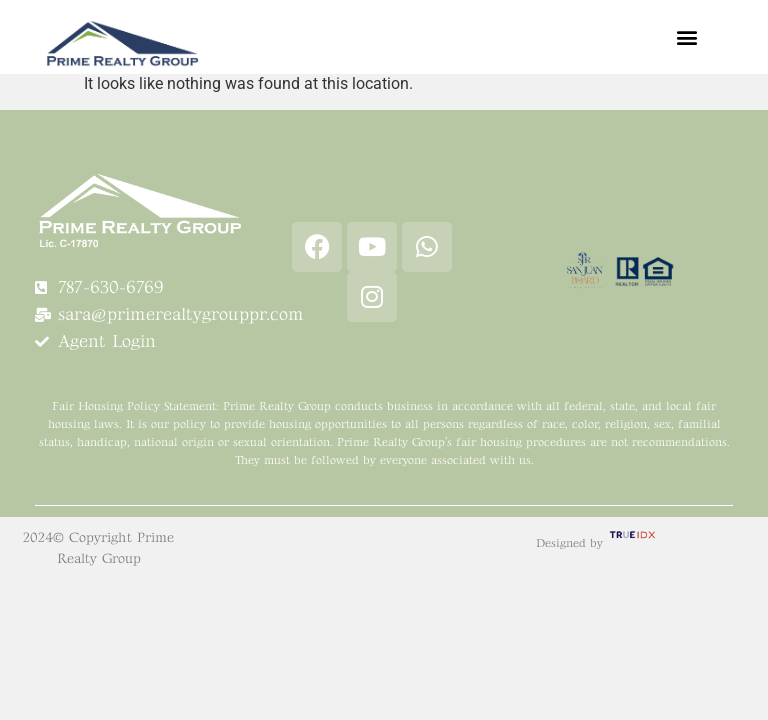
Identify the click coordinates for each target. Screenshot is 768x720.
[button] (686, 36)
